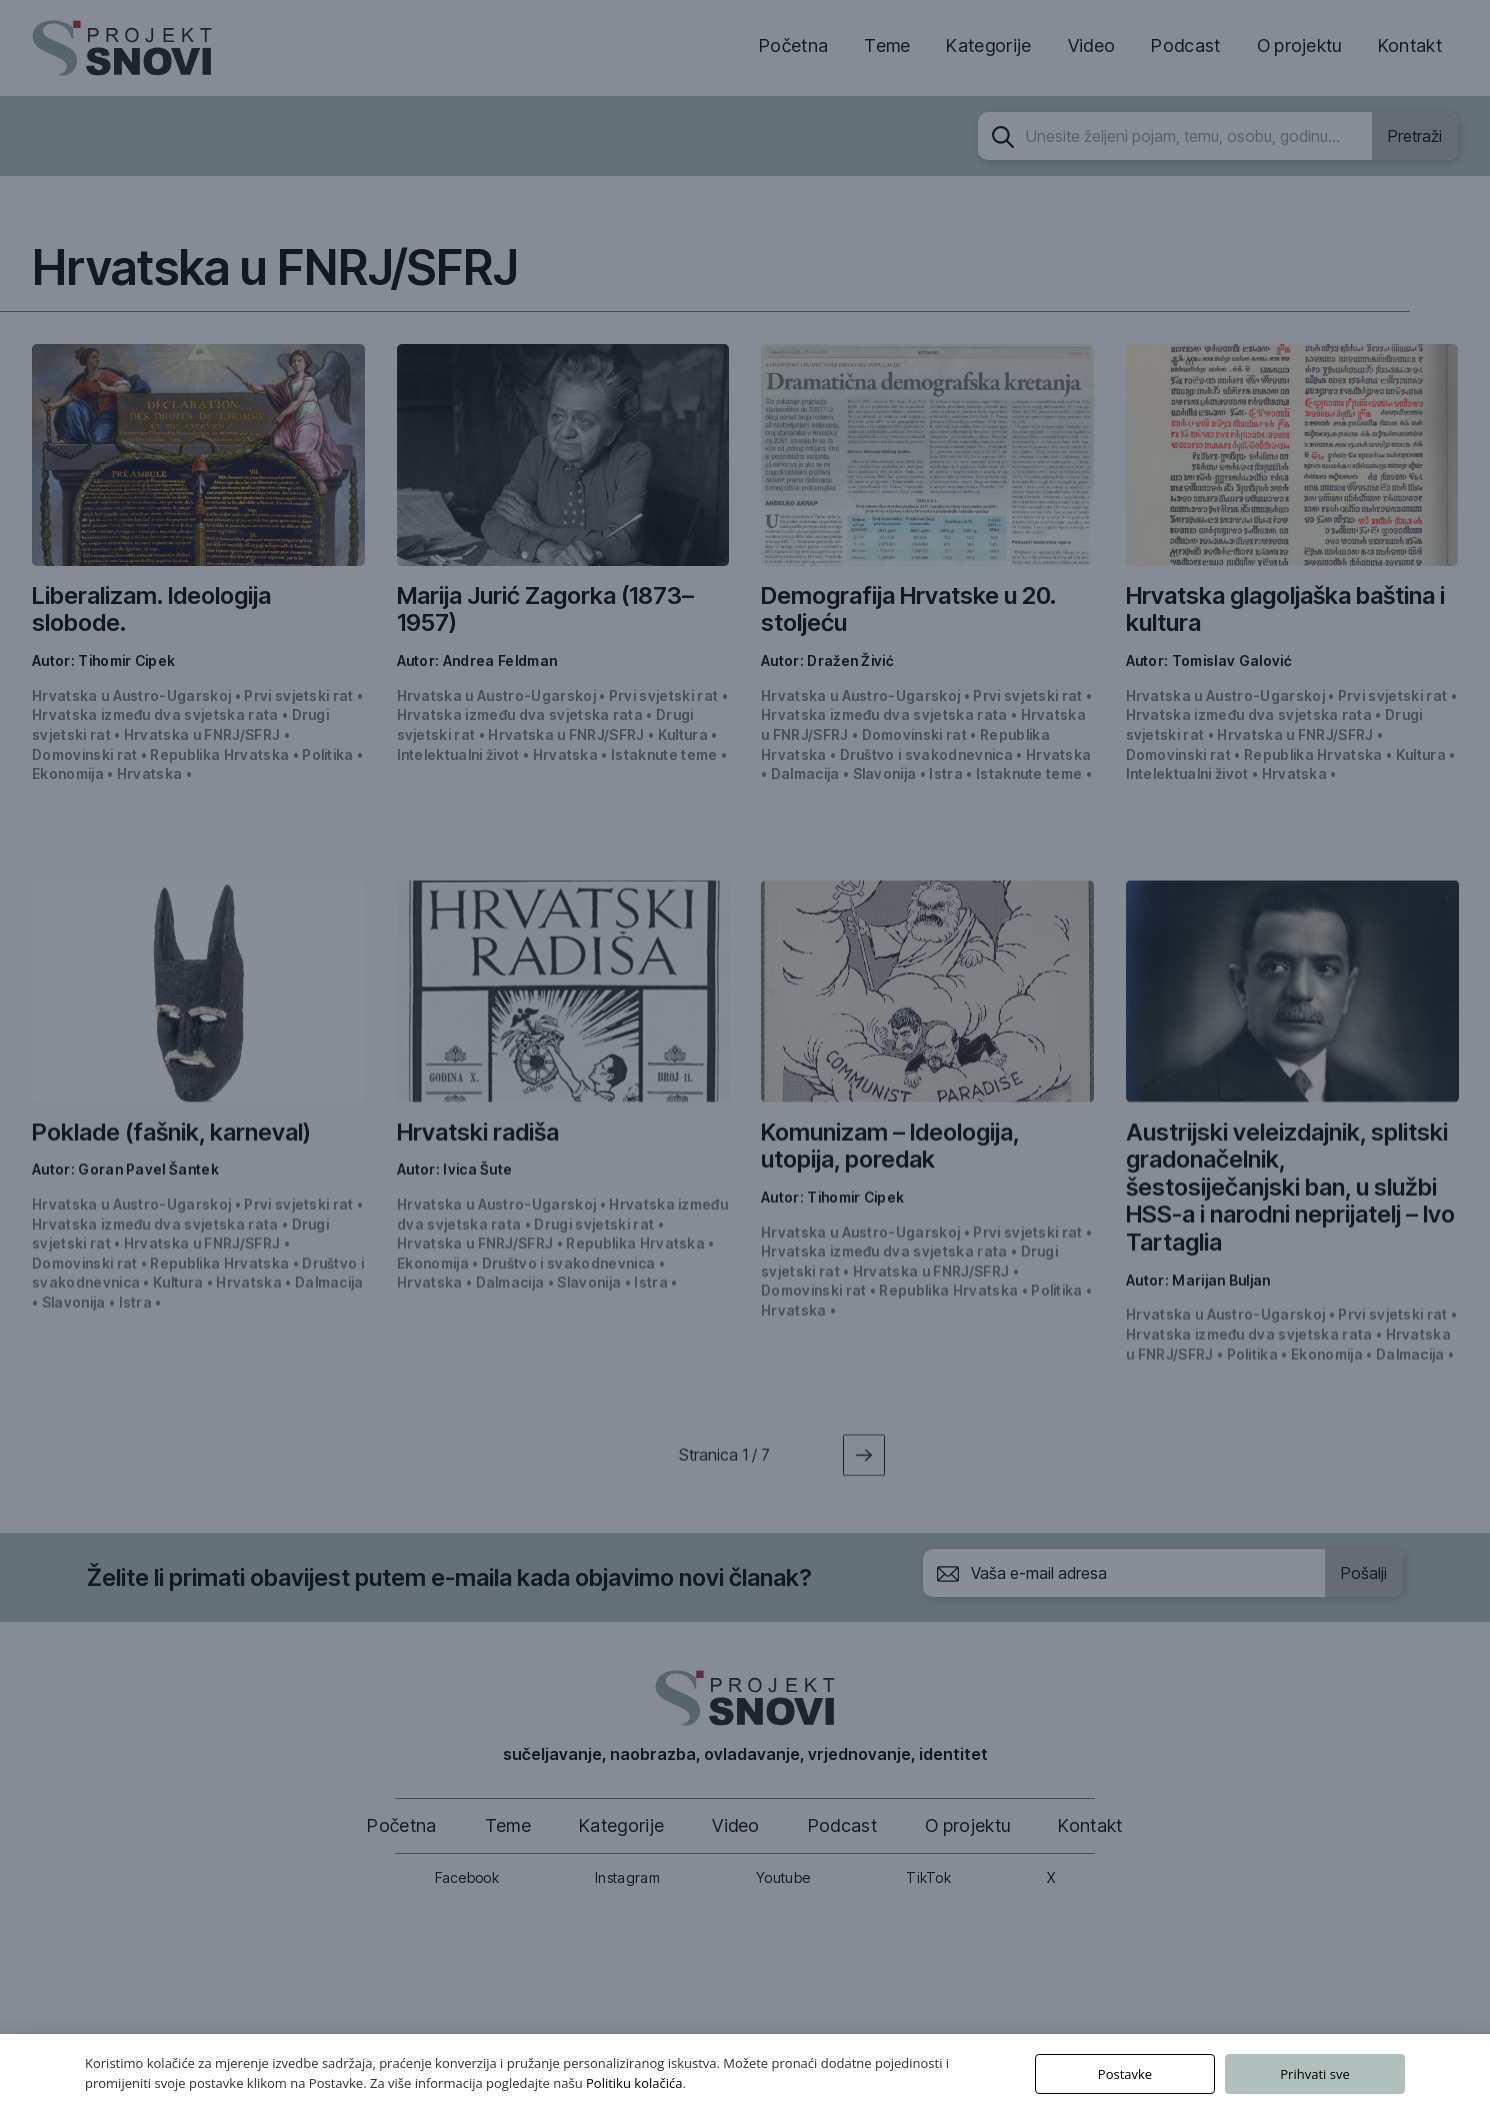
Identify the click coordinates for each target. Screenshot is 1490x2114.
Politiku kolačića (634, 2083)
